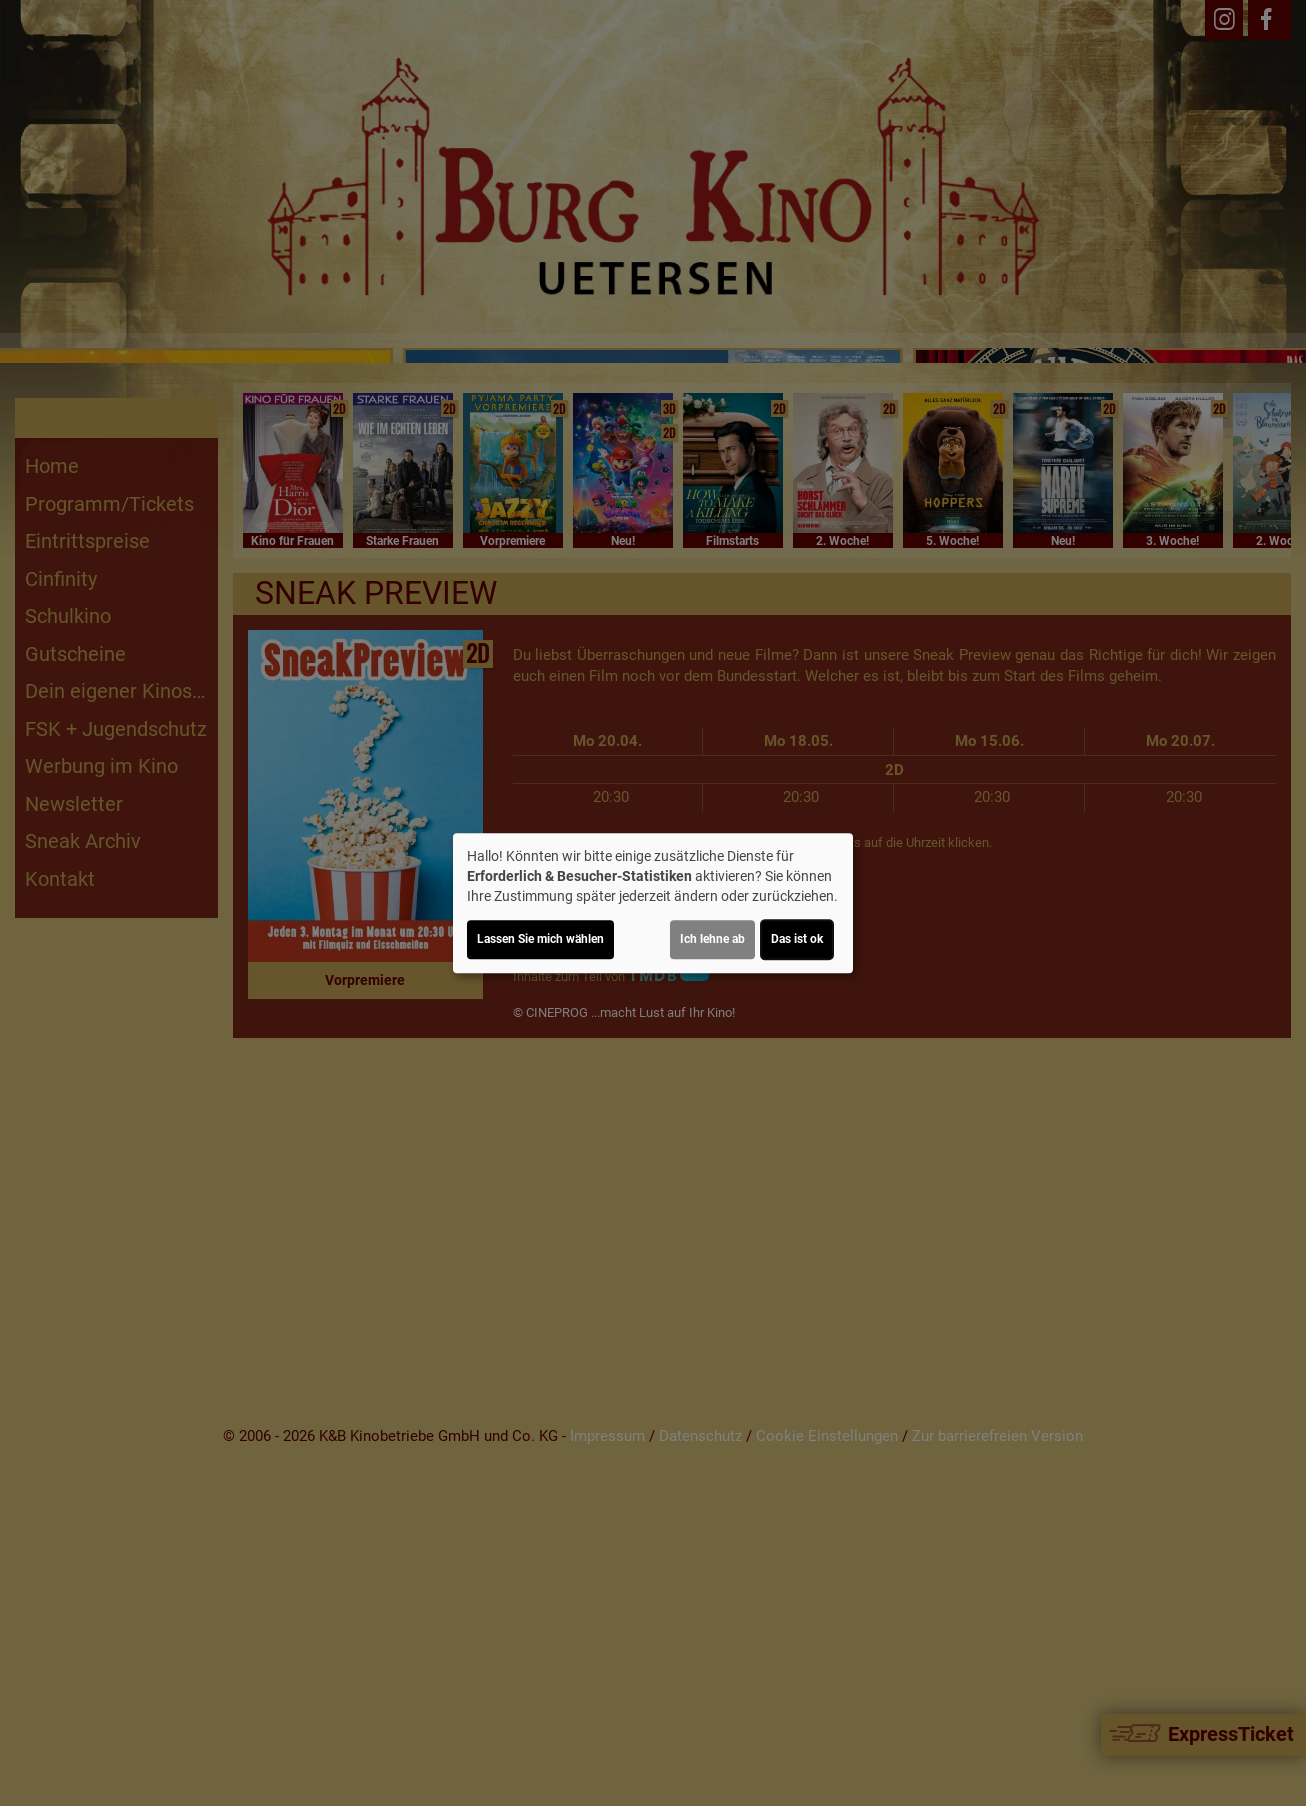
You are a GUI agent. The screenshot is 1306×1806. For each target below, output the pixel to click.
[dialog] (653, 903)
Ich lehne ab (712, 939)
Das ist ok (797, 939)
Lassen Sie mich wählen (540, 939)
